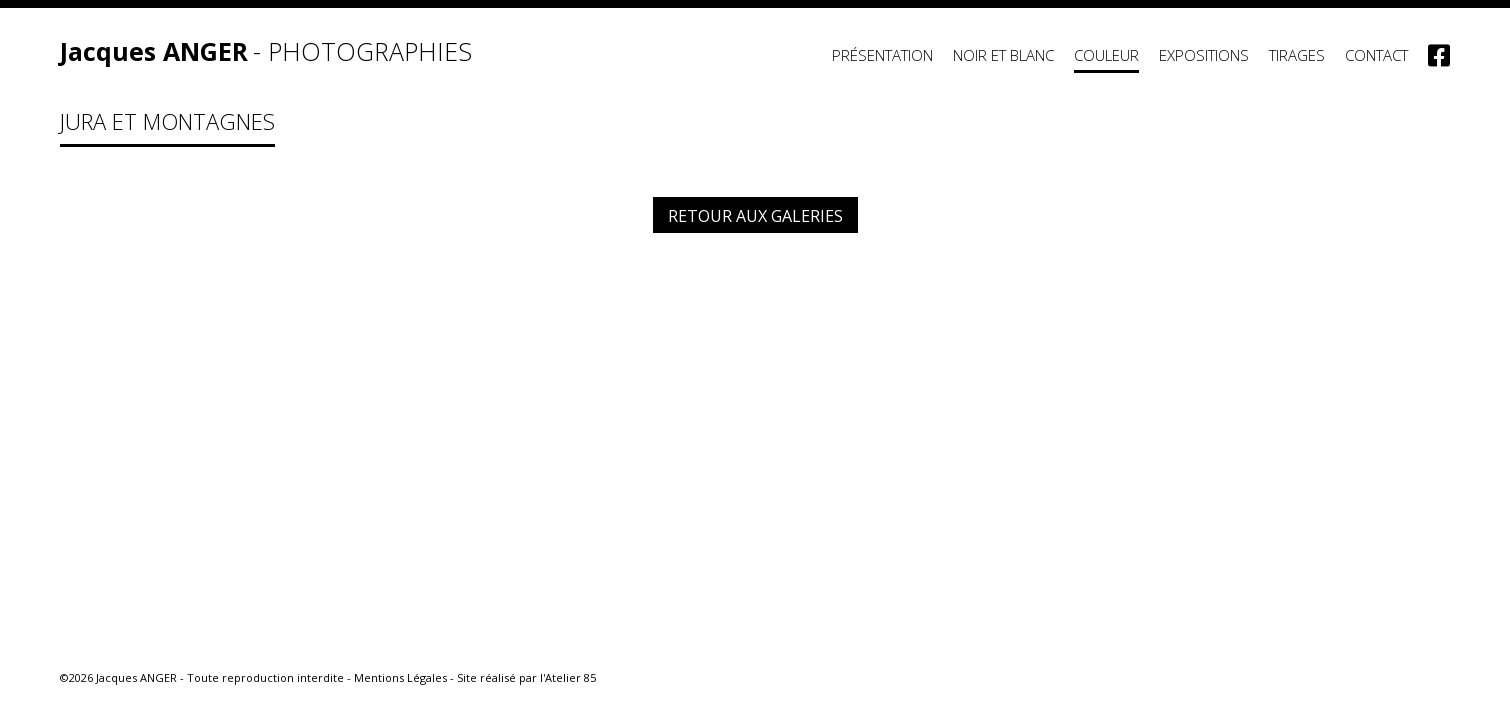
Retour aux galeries (755, 216)
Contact (1376, 55)
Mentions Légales (400, 677)
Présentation (882, 55)
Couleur (1106, 55)
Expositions (1204, 55)
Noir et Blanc (1003, 55)
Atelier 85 (570, 677)
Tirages (1297, 55)
